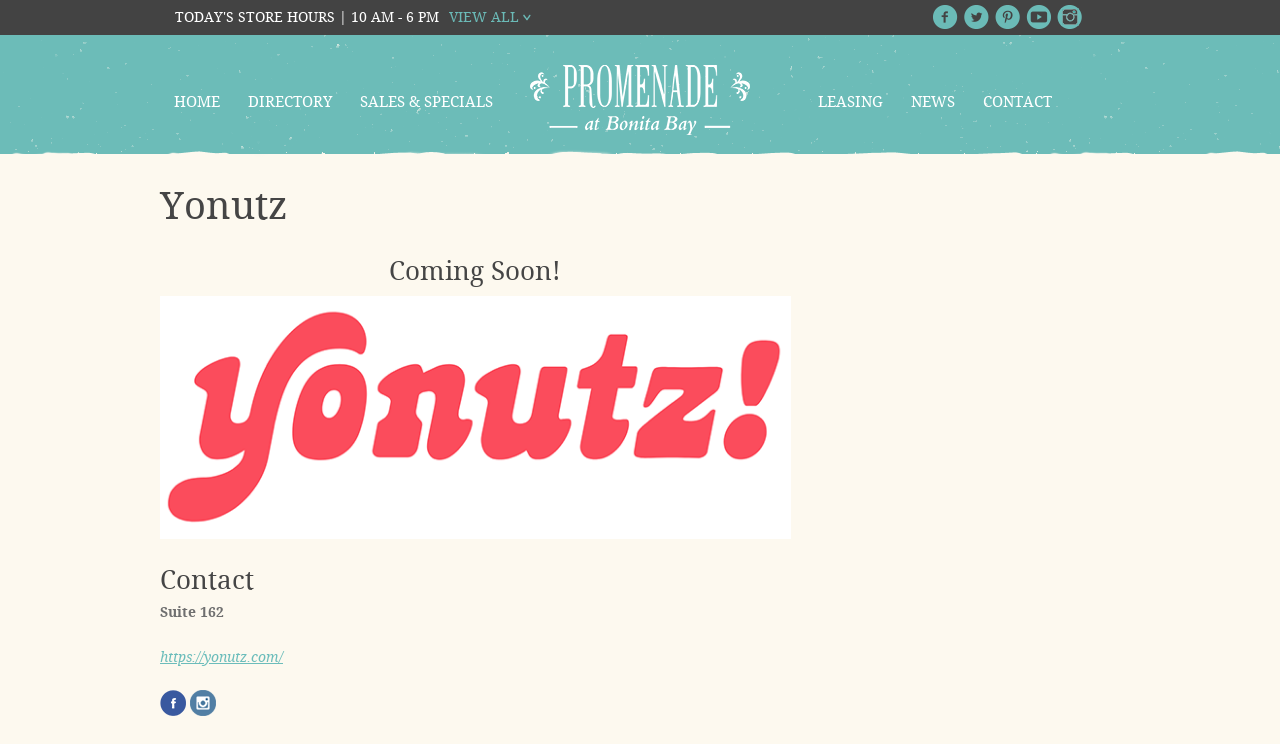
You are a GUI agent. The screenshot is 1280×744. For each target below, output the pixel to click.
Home (197, 102)
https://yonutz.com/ (221, 657)
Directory (290, 102)
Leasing (850, 102)
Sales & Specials (426, 102)
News (933, 102)
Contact (1017, 102)
